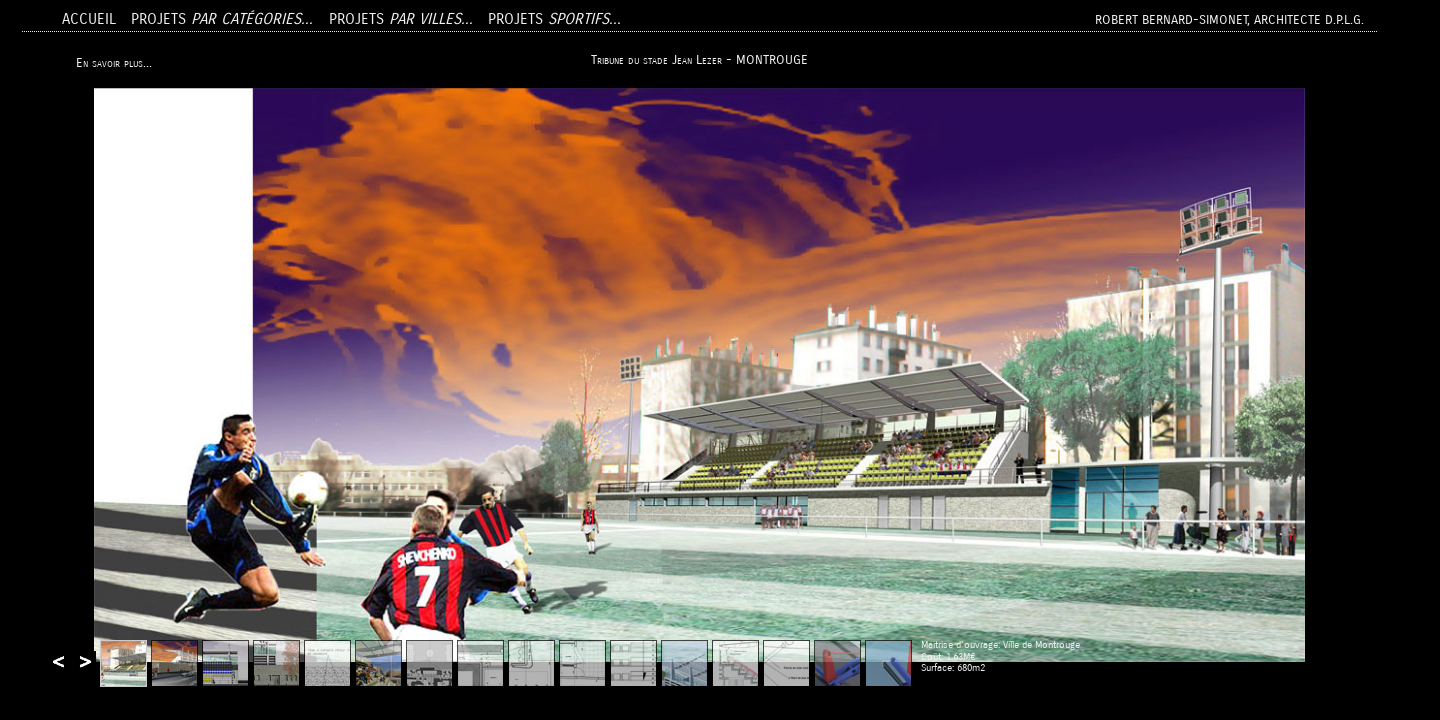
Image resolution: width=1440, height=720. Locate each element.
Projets (222, 19)
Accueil (89, 19)
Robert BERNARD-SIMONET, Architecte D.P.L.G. (1229, 19)
